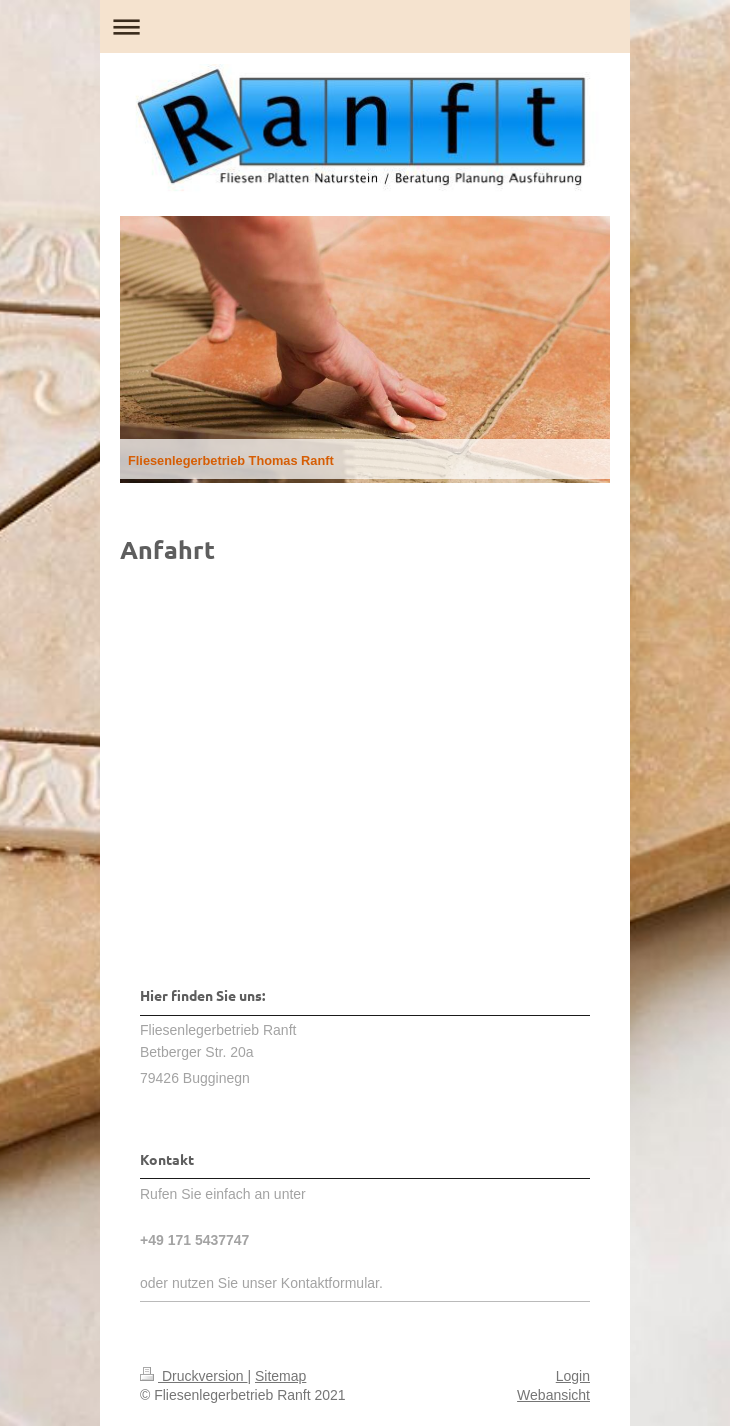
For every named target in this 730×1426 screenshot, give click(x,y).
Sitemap (280, 1376)
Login (573, 1376)
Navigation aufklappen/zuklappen (365, 26)
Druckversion (193, 1376)
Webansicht (553, 1395)
